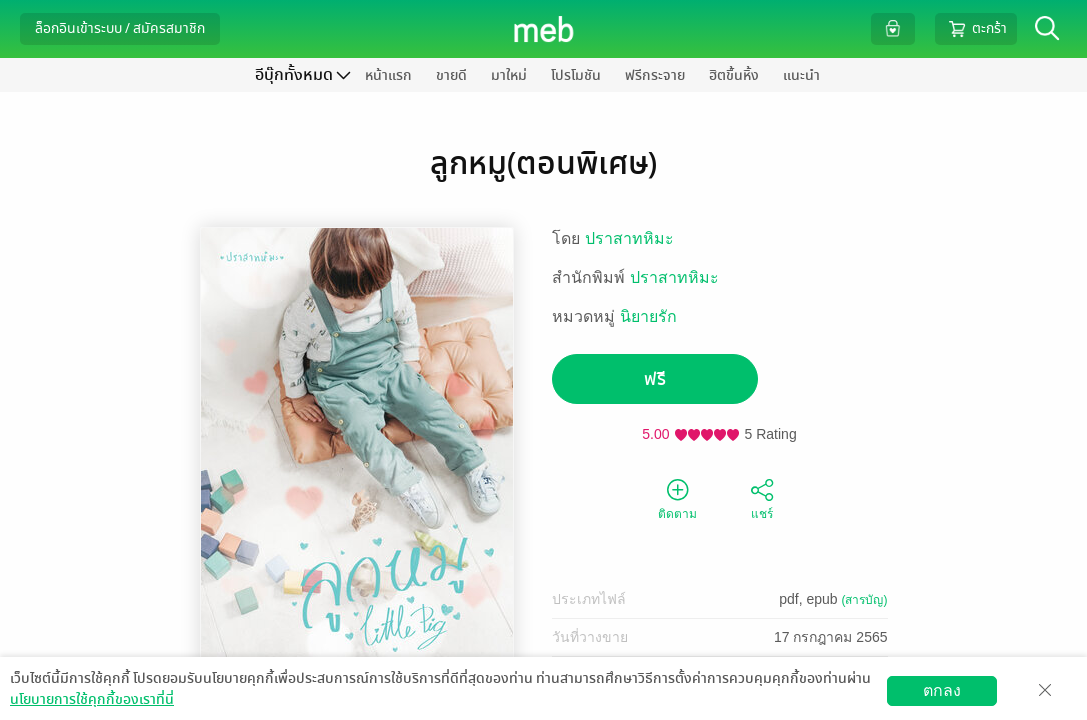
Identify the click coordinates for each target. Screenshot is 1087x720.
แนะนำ (801, 75)
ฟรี (655, 379)
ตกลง (942, 690)
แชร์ (762, 498)
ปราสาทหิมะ (629, 238)
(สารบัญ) (865, 600)
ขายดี (451, 75)
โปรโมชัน (576, 75)
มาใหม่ (509, 75)
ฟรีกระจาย (655, 75)
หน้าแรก (388, 75)
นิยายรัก (648, 316)
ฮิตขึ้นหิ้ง (734, 75)
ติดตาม (677, 498)
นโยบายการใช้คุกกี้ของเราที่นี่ (92, 699)
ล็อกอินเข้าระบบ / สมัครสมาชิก (120, 28)
